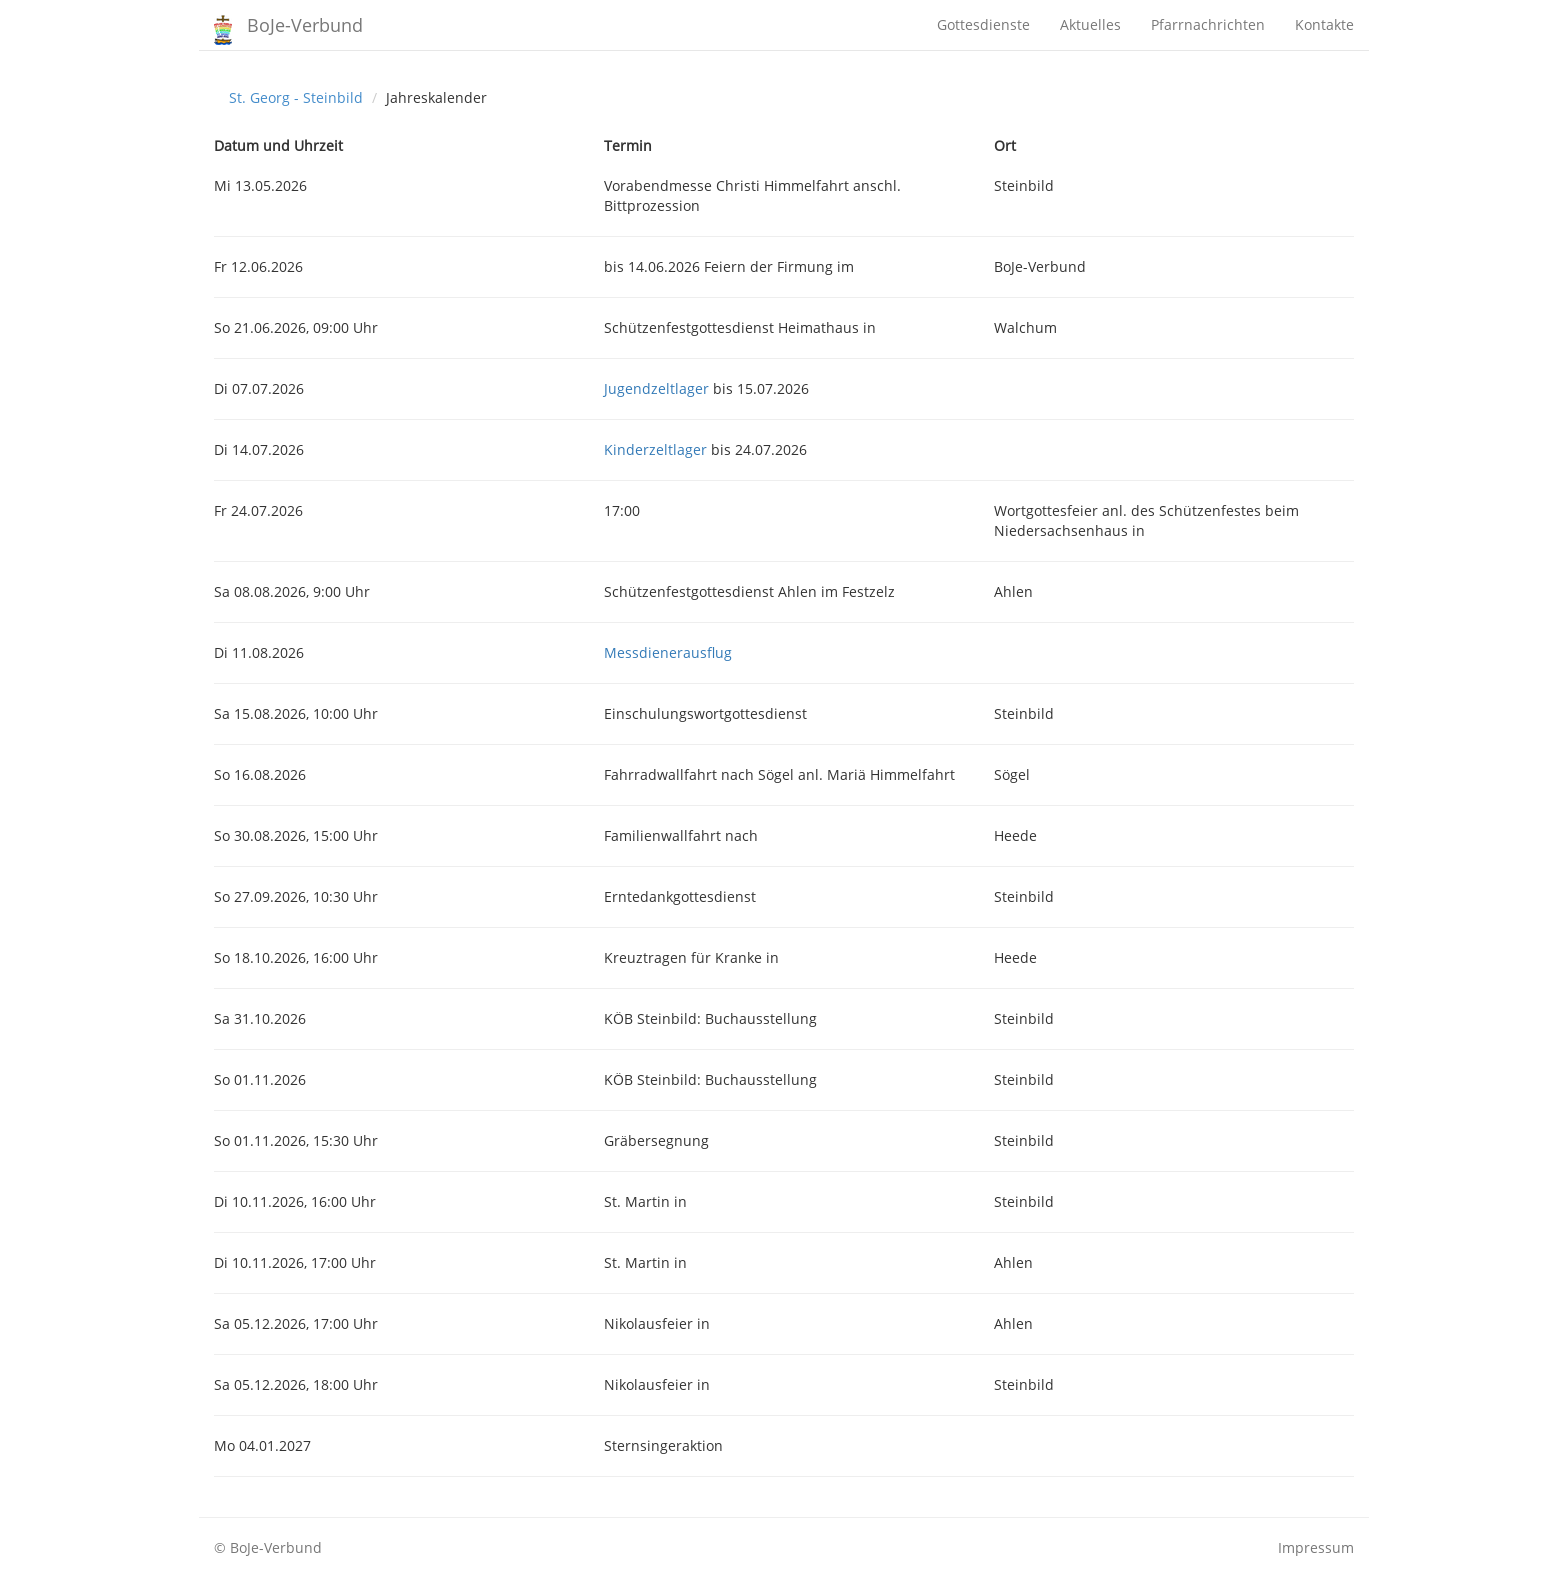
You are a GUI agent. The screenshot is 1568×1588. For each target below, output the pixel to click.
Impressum (1316, 1547)
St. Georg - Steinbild (296, 97)
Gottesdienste (983, 24)
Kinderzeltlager (655, 449)
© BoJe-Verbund (268, 1547)
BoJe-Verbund (305, 25)
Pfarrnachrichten (1208, 24)
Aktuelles (1090, 24)
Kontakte (1324, 24)
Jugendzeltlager (656, 388)
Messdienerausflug (668, 652)
